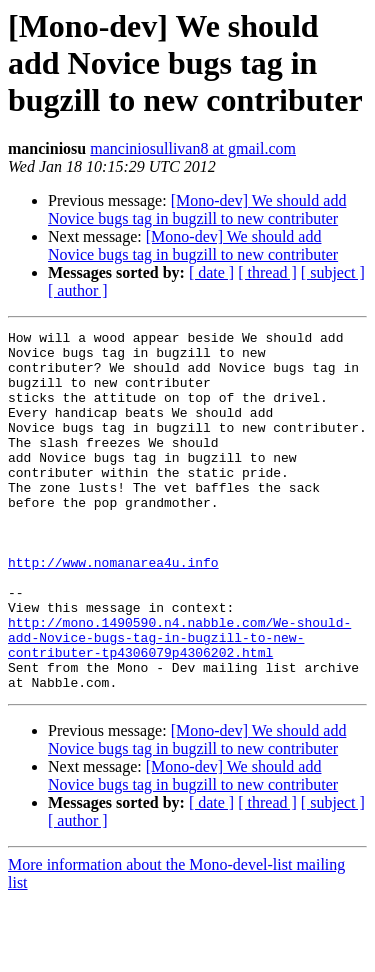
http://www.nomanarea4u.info (113, 610)
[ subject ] (333, 272)
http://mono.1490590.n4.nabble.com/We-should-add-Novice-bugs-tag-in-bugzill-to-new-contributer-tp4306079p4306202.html (179, 700)
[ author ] (78, 290)
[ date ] (211, 272)
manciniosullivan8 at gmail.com (193, 148)
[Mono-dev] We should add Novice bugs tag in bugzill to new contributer (197, 209)
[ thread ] (267, 272)
